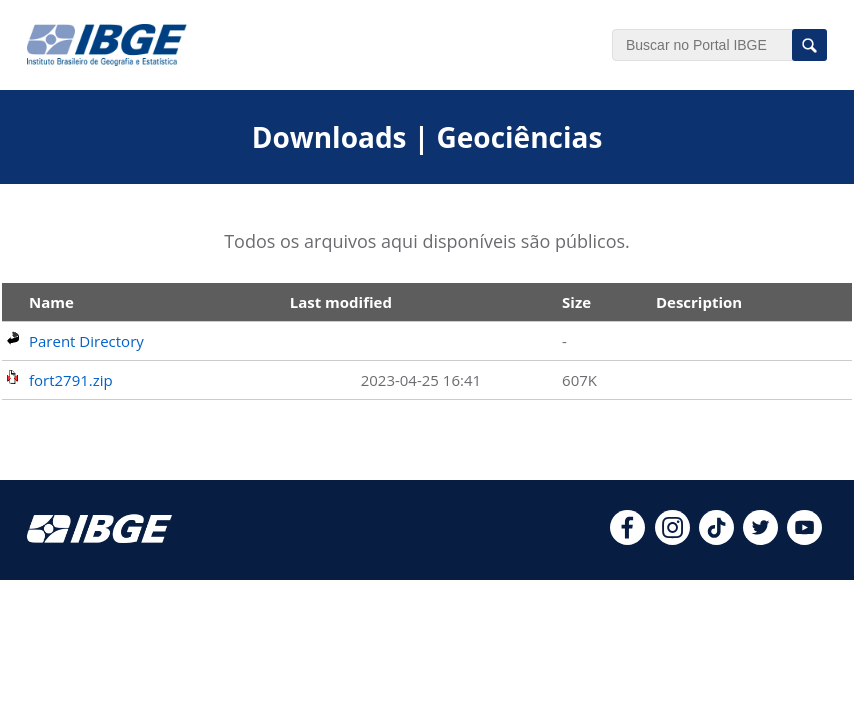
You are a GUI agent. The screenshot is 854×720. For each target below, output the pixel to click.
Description (699, 302)
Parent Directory (86, 341)
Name (51, 302)
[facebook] (627, 539)
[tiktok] (716, 539)
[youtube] (804, 539)
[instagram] (672, 539)
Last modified (341, 302)
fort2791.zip (71, 380)
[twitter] (760, 539)
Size (576, 302)
